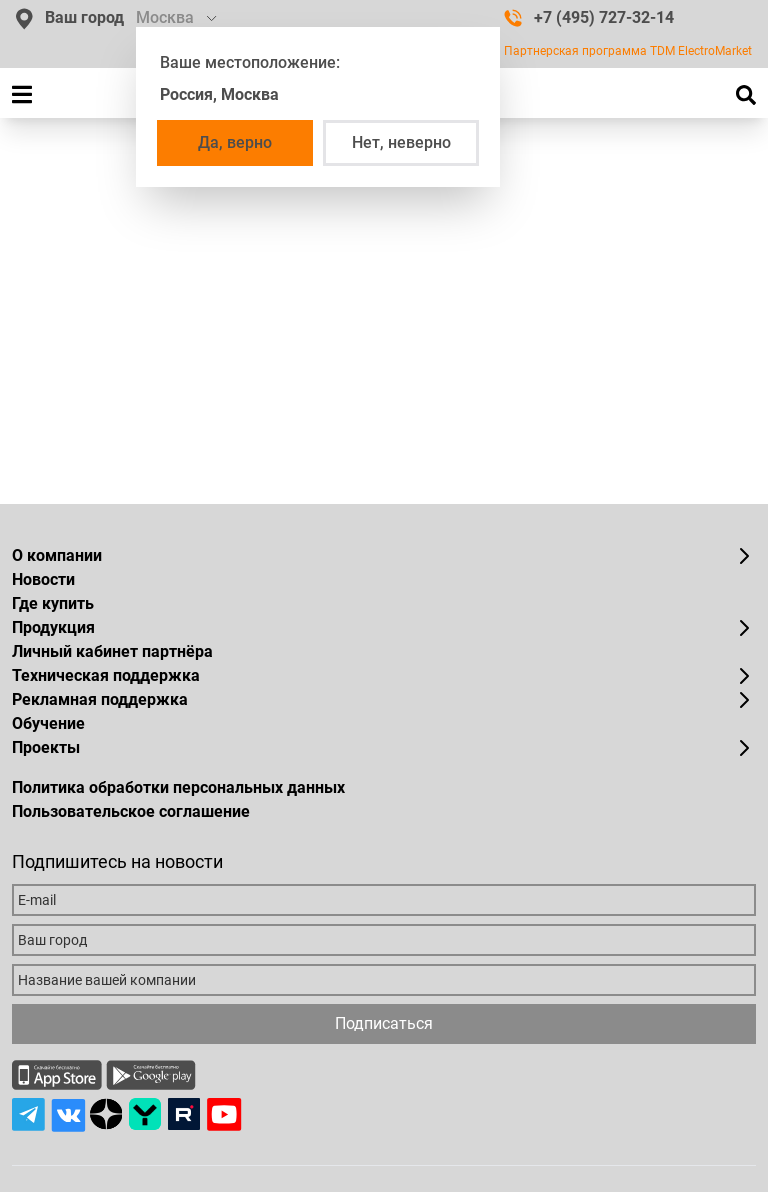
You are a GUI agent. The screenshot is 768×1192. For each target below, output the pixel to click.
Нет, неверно (401, 142)
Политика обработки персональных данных (178, 787)
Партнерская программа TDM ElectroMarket (628, 51)
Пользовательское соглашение (131, 811)
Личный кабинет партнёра (112, 651)
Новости (43, 579)
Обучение (48, 723)
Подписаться (384, 1023)
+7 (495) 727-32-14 (589, 17)
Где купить (53, 603)
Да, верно (235, 142)
